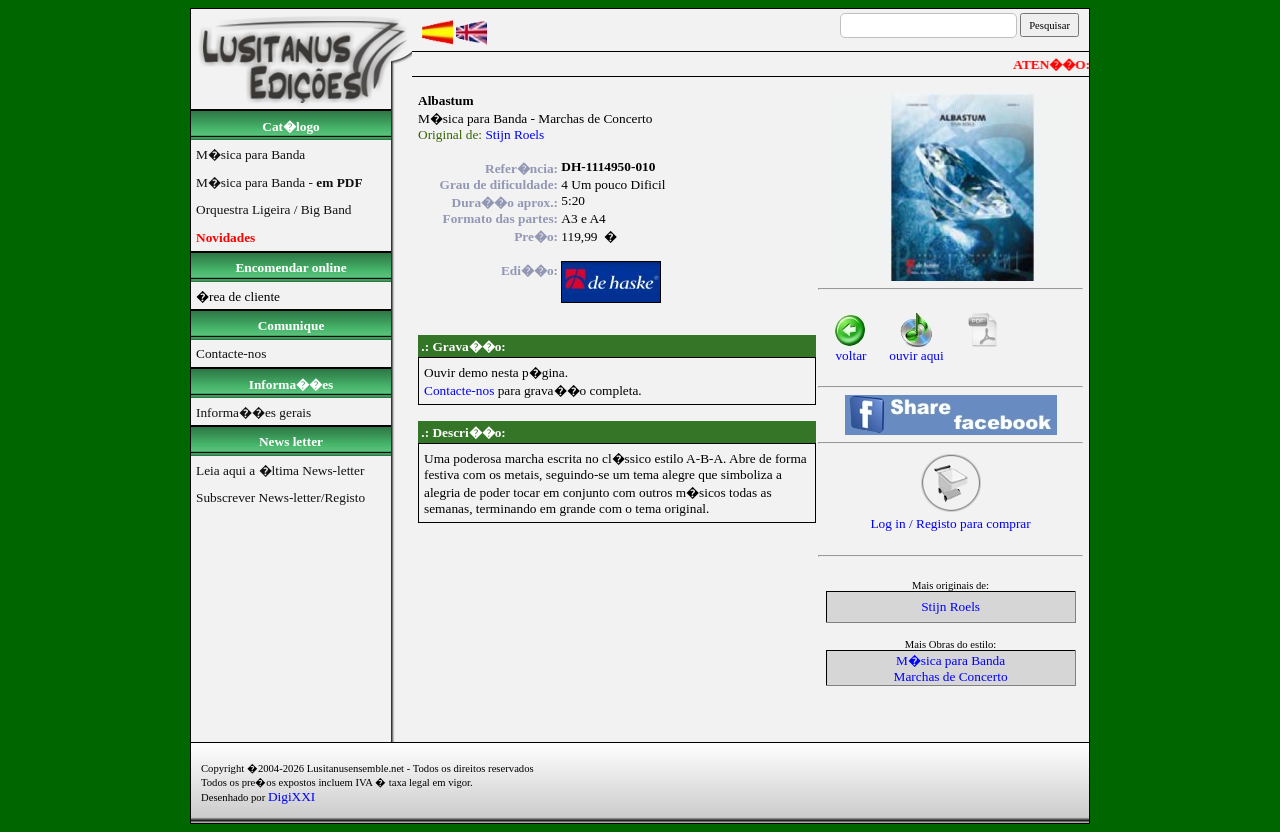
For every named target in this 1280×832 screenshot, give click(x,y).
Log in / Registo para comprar (950, 517)
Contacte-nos (459, 390)
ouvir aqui (916, 349)
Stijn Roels (514, 134)
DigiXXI (291, 796)
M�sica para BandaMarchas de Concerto (951, 668)
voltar (850, 349)
